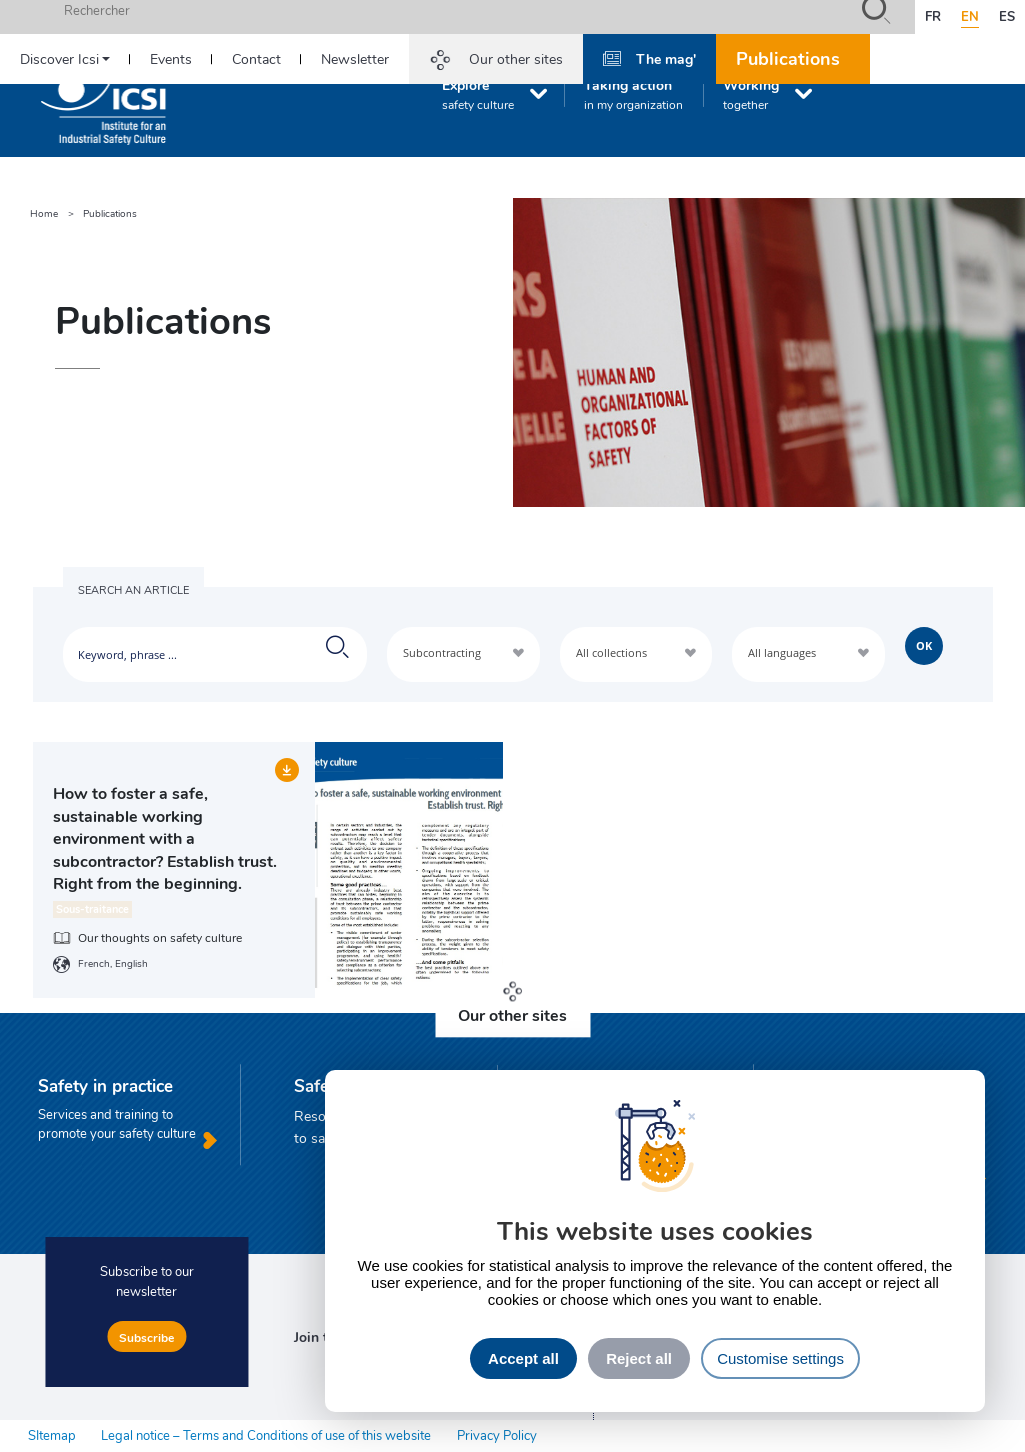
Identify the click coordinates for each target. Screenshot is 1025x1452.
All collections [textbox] (611, 652)
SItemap (52, 1435)
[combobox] (463, 654)
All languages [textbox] (782, 652)
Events (171, 58)
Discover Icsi (59, 58)
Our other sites (516, 58)
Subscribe (146, 1337)
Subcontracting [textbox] (442, 652)
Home (44, 213)
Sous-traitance (92, 908)
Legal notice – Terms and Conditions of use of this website (266, 1435)
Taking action (633, 94)
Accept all (523, 1358)
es (1007, 16)
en (970, 16)
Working (751, 94)
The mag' (666, 58)
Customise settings (780, 1358)
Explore (478, 94)
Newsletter (355, 58)
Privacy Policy (497, 1435)
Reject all (639, 1358)
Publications (788, 58)
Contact (256, 58)
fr (933, 16)
